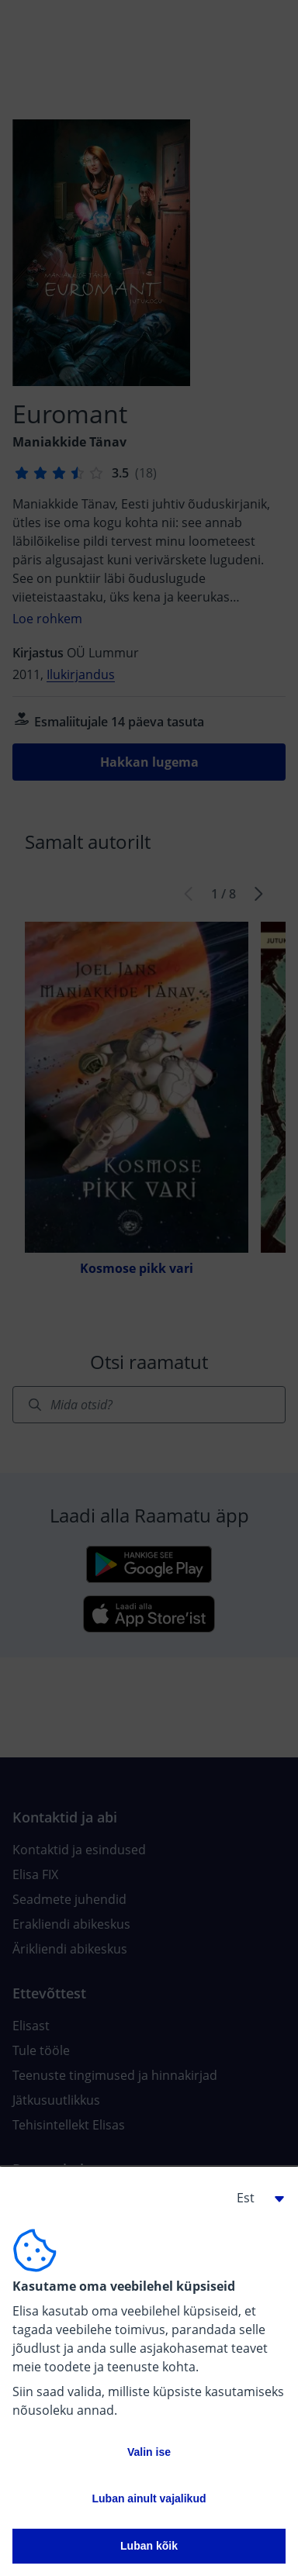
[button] (255, 2197)
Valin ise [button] (149, 2452)
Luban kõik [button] (149, 2546)
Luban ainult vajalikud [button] (149, 2498)
